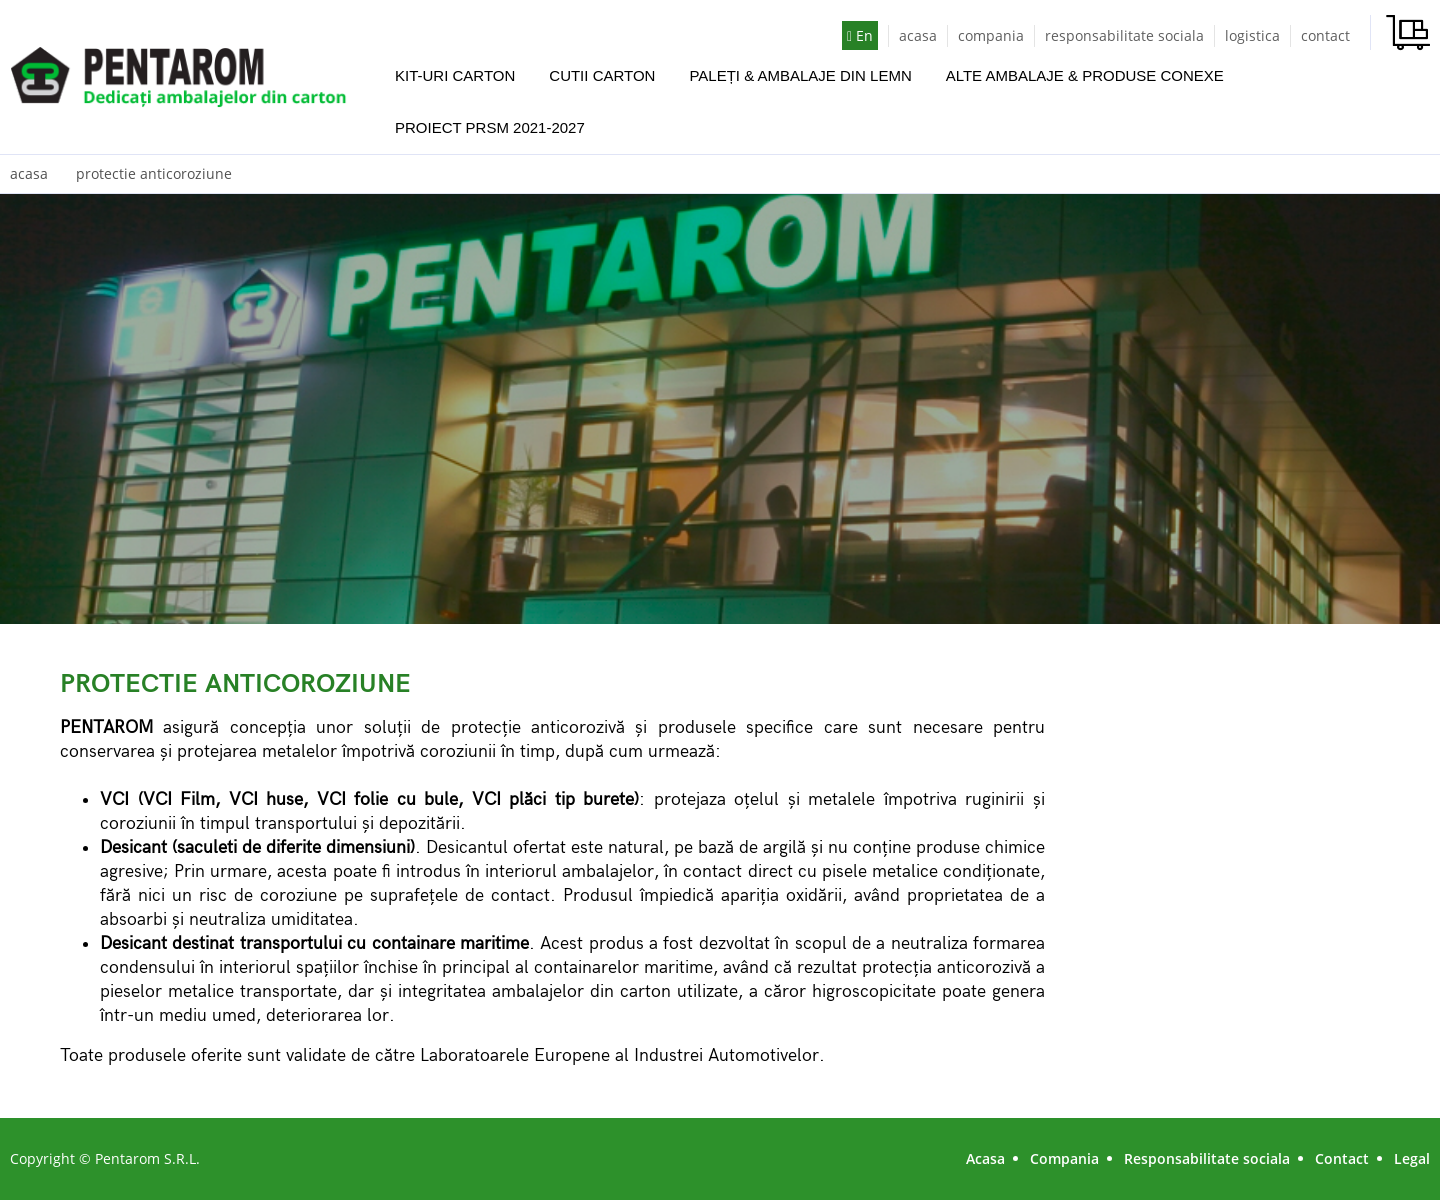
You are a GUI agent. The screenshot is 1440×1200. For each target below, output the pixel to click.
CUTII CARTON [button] (602, 75)
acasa (918, 35)
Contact (1342, 1158)
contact (1325, 35)
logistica (1252, 35)
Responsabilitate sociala (1207, 1158)
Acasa (985, 1158)
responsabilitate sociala (1124, 35)
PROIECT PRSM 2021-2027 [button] (490, 127)
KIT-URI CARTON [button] (455, 75)
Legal (1412, 1158)
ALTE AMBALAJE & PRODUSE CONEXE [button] (1085, 75)
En (860, 35)
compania (991, 35)
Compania (1064, 1158)
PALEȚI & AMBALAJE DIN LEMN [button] (800, 75)
